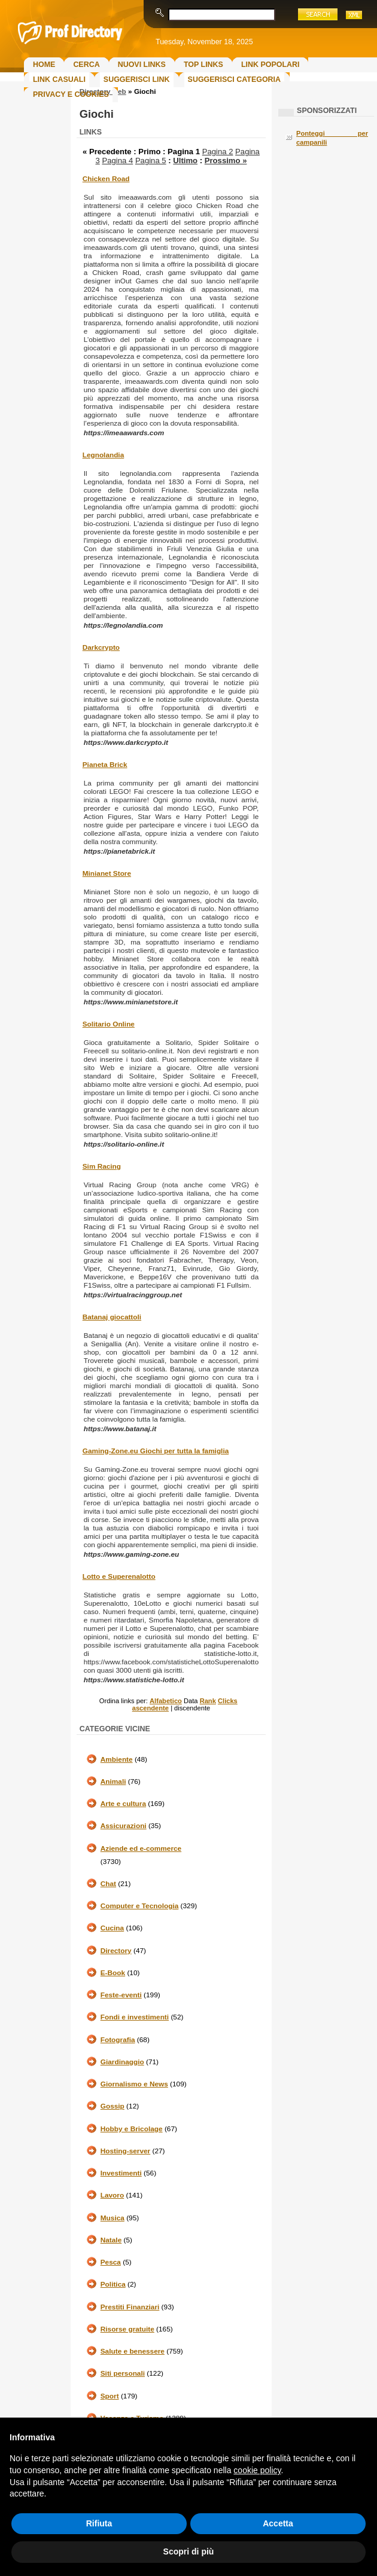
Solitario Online (109, 1024)
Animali (113, 1781)
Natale (111, 2240)
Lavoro (112, 2195)
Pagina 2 (217, 151)
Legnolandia (103, 455)
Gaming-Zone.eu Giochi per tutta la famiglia (156, 1451)
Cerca (86, 64)
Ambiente (117, 1759)
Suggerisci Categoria (234, 79)
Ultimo (185, 160)
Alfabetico (166, 1700)
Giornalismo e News (134, 2084)
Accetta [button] (278, 2523)
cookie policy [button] (257, 2470)
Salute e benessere (133, 2351)
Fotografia (118, 2040)
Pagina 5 (150, 160)
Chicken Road (106, 179)
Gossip (112, 2106)
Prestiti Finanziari (130, 2307)
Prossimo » (226, 160)
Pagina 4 (117, 160)
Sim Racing (102, 1166)
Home (44, 64)
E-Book (113, 1973)
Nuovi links (142, 64)
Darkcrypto (101, 647)
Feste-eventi (121, 1995)
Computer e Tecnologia (140, 1906)
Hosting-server (125, 2151)
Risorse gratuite (127, 2329)
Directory (116, 1950)
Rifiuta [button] (99, 2523)
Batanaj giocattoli (112, 1317)
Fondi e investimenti (135, 2017)
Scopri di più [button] (188, 2551)
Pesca (111, 2262)
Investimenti (121, 2173)
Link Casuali (59, 79)
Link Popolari (270, 64)
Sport (110, 2396)
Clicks (228, 1700)
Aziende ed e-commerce (141, 1848)
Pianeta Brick (105, 764)
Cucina (112, 1928)
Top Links (203, 64)
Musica (112, 2218)
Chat (108, 1884)
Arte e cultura (123, 1803)
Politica (113, 2284)
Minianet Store (107, 873)
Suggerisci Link (137, 79)
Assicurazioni (124, 1826)
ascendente (150, 1708)
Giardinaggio (122, 2062)
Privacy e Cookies (71, 94)
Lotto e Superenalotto (119, 1576)
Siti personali (123, 2373)
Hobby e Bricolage (132, 2129)
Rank (208, 1700)
